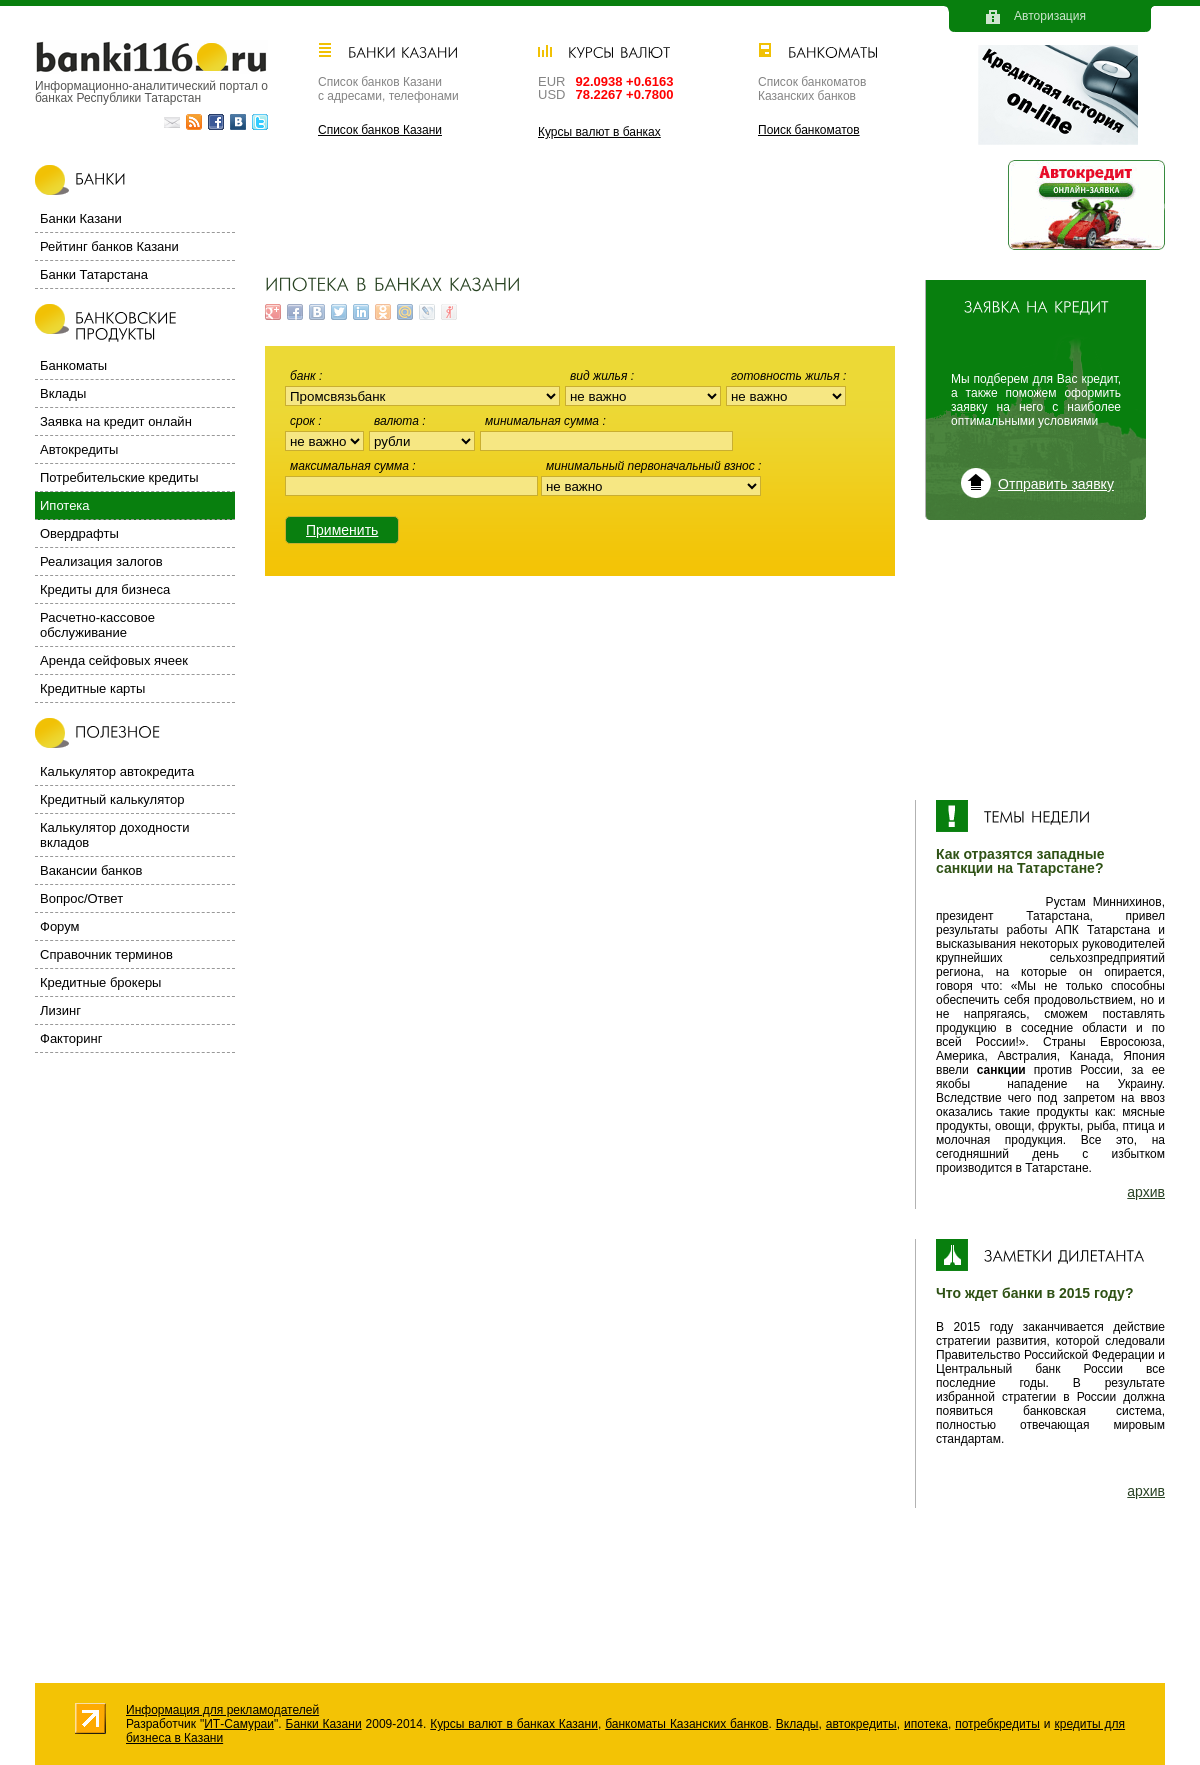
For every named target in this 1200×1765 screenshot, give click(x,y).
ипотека (926, 1724)
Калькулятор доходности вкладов (114, 835)
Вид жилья (600, 376)
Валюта (398, 421)
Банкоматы (73, 365)
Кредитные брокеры (100, 982)
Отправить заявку (1056, 484)
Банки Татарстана (94, 274)
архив (1146, 1192)
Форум (60, 926)
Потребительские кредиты (119, 477)
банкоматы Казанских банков (686, 1724)
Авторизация (1050, 16)
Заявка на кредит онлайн (116, 421)
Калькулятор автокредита (117, 771)
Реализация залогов (101, 561)
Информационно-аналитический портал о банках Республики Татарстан (151, 91)
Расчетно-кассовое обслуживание (97, 625)
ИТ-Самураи (239, 1724)
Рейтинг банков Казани (109, 246)
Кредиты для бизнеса (105, 589)
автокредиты (861, 1724)
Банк (304, 376)
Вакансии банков (91, 870)
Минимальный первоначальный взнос (652, 466)
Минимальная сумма (543, 421)
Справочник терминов (106, 954)
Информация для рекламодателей (222, 1710)
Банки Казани (81, 218)
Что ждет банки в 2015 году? (1034, 1293)
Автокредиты (79, 449)
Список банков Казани (380, 130)
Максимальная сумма (351, 466)
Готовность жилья (787, 376)
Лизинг (60, 1010)
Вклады (63, 393)
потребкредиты (997, 1724)
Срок (304, 421)
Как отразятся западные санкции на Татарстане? (1020, 861)
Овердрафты (79, 533)
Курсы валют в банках (599, 132)
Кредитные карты (92, 688)
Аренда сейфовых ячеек (114, 660)
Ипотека (65, 505)
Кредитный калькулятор (112, 799)
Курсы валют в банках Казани (514, 1724)
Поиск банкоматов (809, 130)
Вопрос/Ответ (81, 898)
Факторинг (71, 1038)
